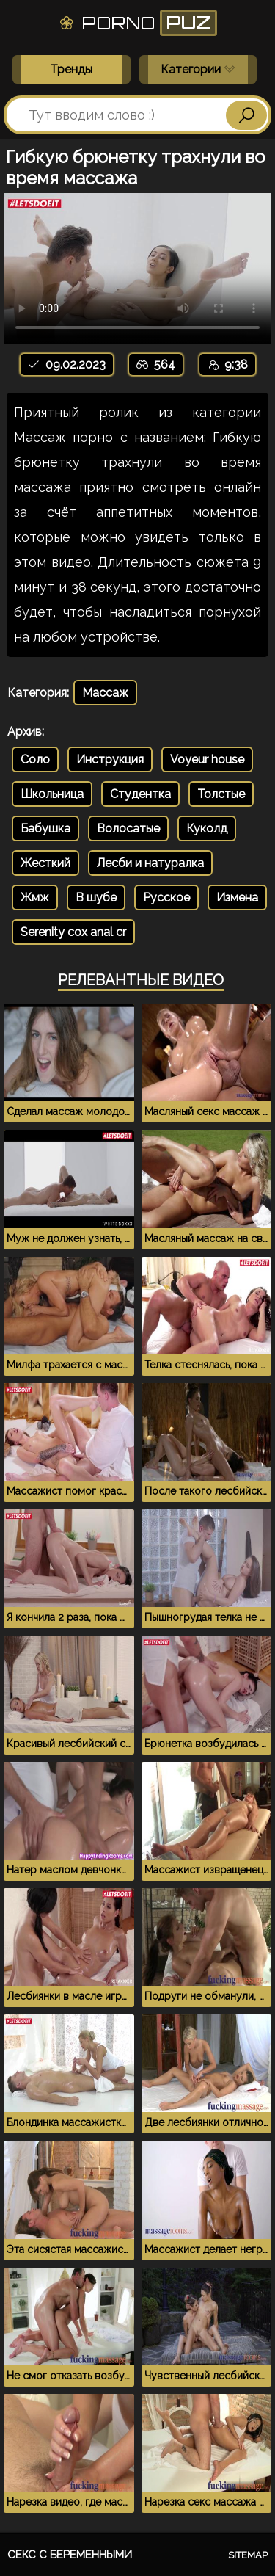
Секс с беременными (69, 2554)
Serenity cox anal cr (73, 932)
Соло (35, 759)
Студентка (140, 794)
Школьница (52, 794)
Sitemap (248, 2555)
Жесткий (45, 863)
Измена (237, 897)
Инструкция (110, 759)
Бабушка (45, 828)
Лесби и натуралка (150, 863)
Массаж (105, 693)
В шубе (96, 897)
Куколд (206, 828)
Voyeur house (207, 759)
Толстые (221, 794)
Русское (166, 897)
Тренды (71, 69)
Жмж (35, 897)
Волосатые (128, 828)
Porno (137, 23)
